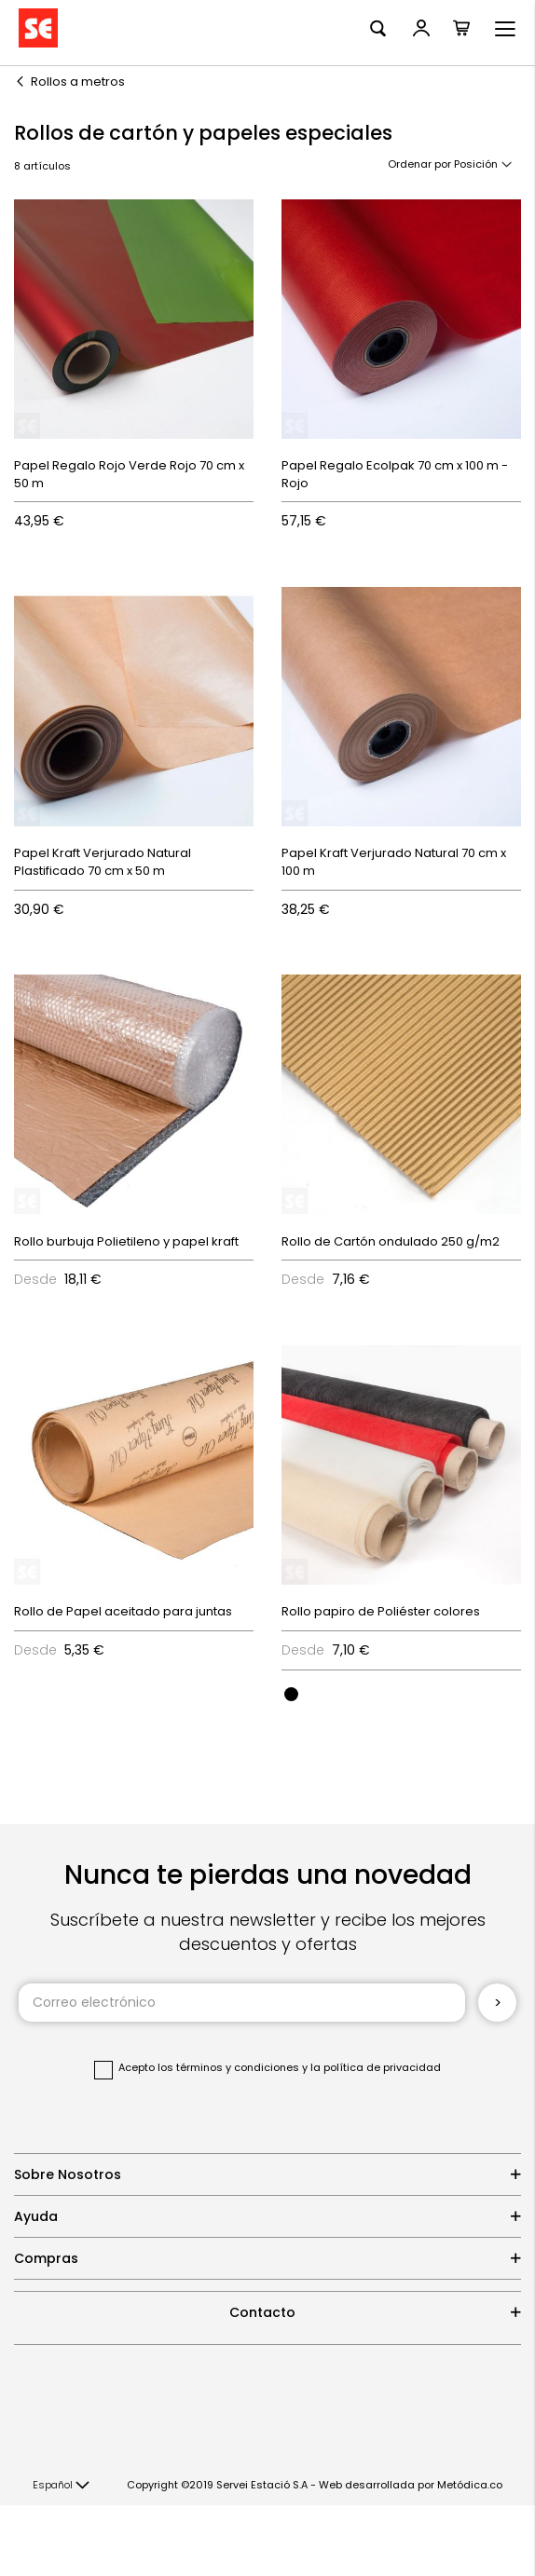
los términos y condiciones (228, 2067)
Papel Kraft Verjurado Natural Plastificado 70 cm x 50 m (102, 861)
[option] (291, 1694)
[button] (61, 2485)
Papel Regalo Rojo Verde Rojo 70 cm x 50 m (129, 474)
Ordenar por (419, 164)
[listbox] (401, 1693)
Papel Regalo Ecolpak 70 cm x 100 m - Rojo (394, 474)
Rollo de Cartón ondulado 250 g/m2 (390, 1241)
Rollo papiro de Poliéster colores (380, 1611)
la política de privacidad (375, 2067)
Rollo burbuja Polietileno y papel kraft (126, 1241)
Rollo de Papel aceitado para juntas (123, 1611)
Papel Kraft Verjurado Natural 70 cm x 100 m (393, 861)
